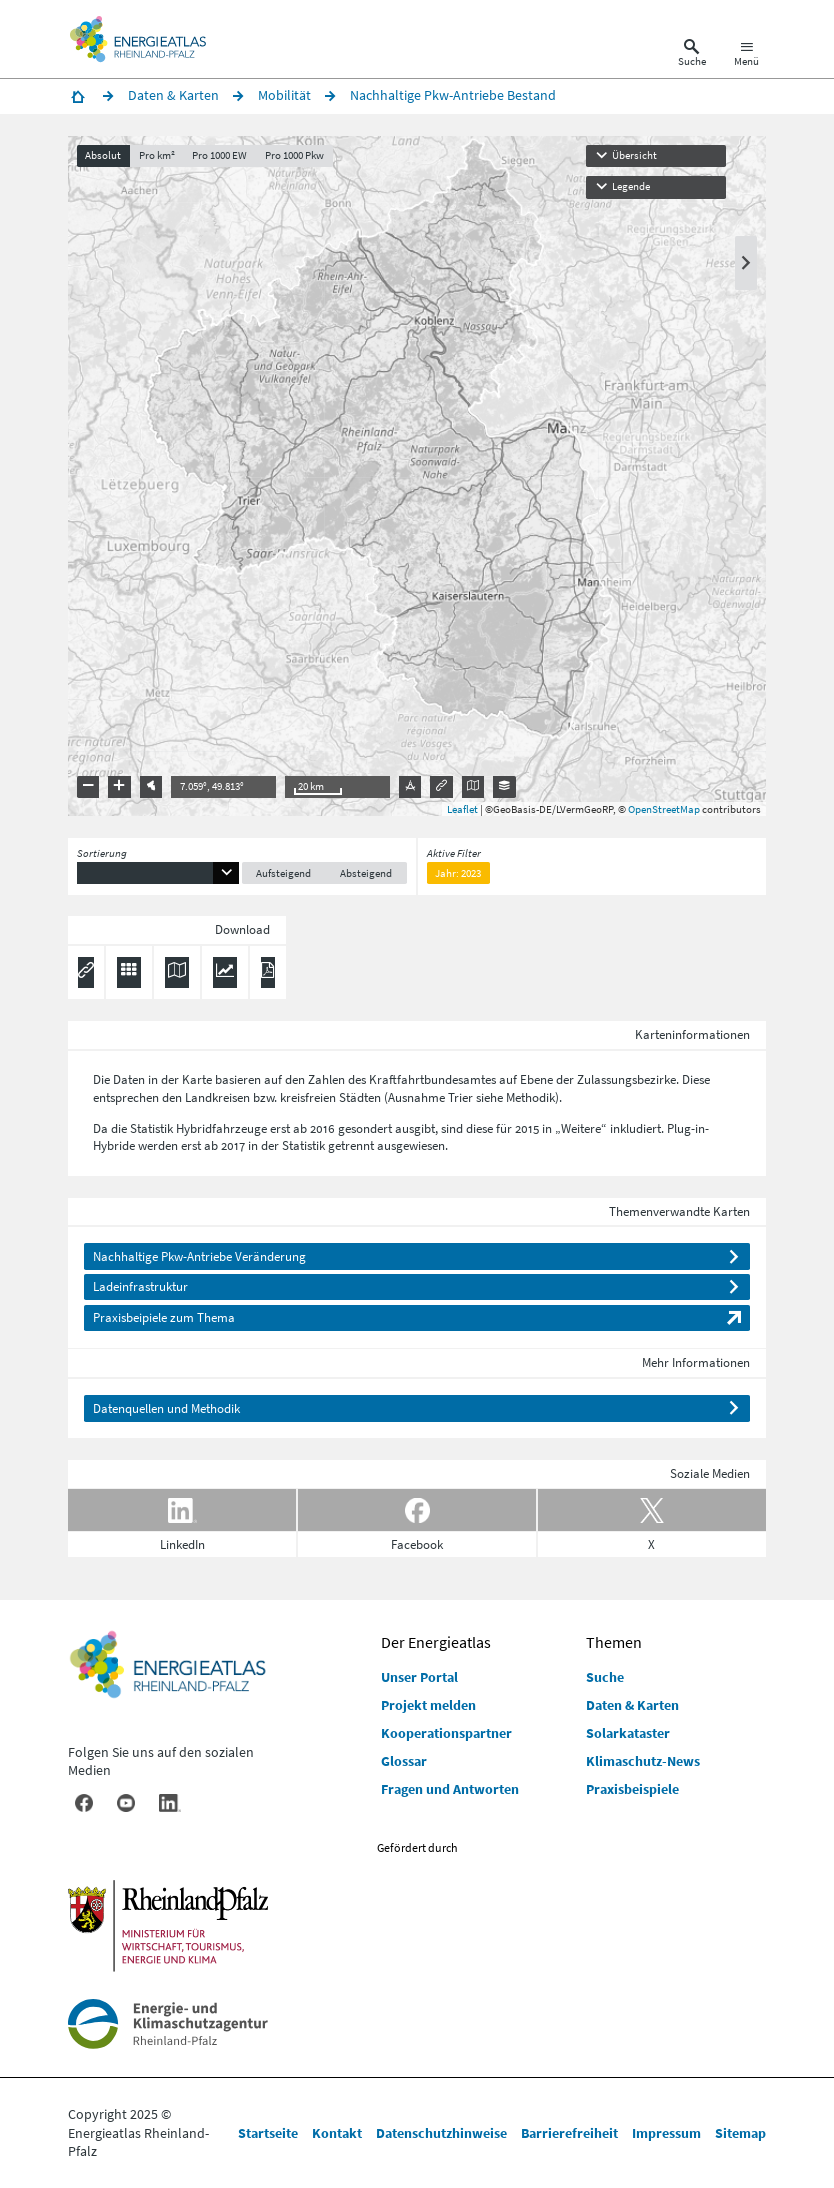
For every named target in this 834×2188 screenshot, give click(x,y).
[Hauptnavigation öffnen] (746, 56)
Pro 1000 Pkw (294, 155)
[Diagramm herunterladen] (225, 973)
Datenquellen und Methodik (166, 1408)
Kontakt (337, 2133)
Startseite (268, 2133)
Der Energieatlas (436, 1642)
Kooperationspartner (446, 1733)
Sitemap (740, 2133)
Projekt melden (428, 1705)
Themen (614, 1642)
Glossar (404, 1761)
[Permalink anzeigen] (86, 973)
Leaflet (462, 809)
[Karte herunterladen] (177, 973)
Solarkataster (628, 1733)
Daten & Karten (632, 1705)
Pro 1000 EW (219, 155)
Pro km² (157, 155)
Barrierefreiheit (569, 2133)
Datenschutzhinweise (441, 2133)
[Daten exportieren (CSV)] (129, 973)
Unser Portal (419, 1677)
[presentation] (417, 476)
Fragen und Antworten (450, 1789)
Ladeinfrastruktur (140, 1286)
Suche (605, 1677)
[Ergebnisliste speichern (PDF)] (268, 973)
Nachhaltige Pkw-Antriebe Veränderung (199, 1256)
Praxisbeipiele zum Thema (164, 1317)
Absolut (103, 155)
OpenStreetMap (664, 809)
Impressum (666, 2133)
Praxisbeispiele (632, 1789)
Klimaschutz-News (643, 1761)
